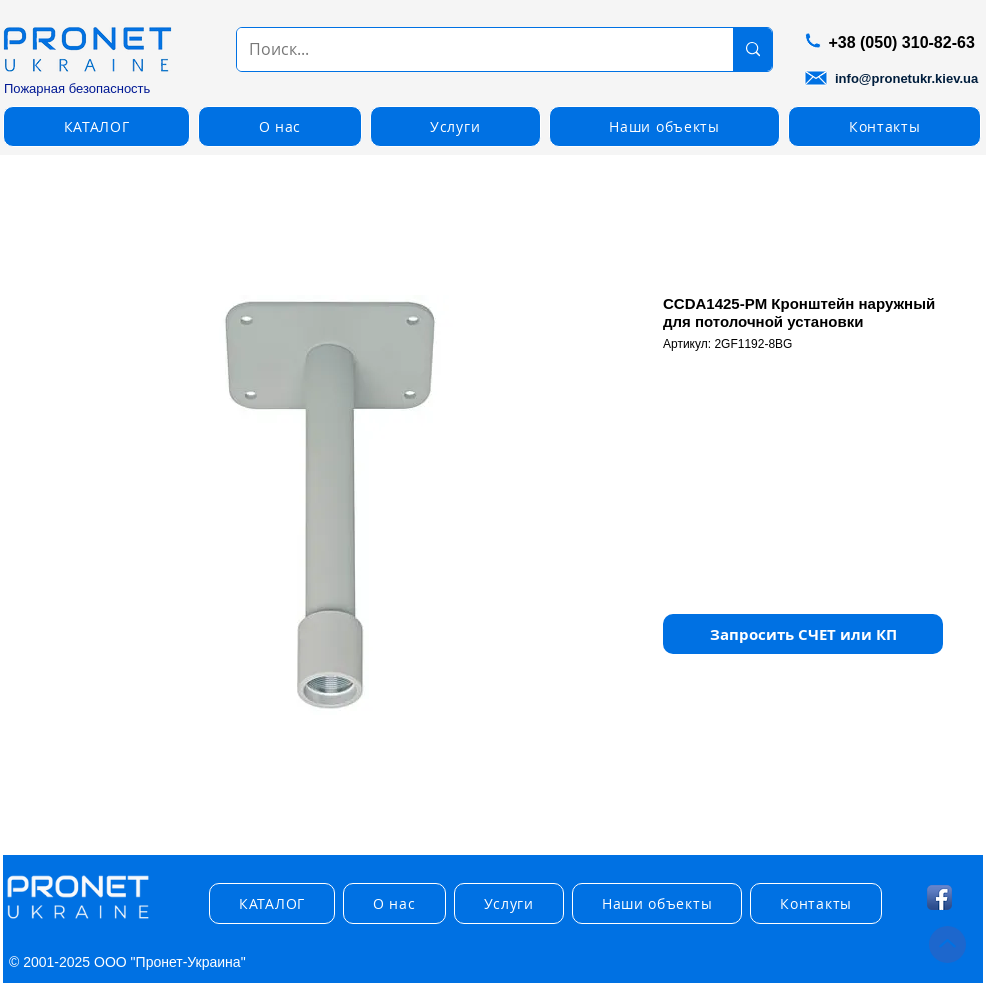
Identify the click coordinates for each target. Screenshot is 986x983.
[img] (78, 919)
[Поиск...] (470, 49)
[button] (96, 126)
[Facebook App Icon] (939, 897)
